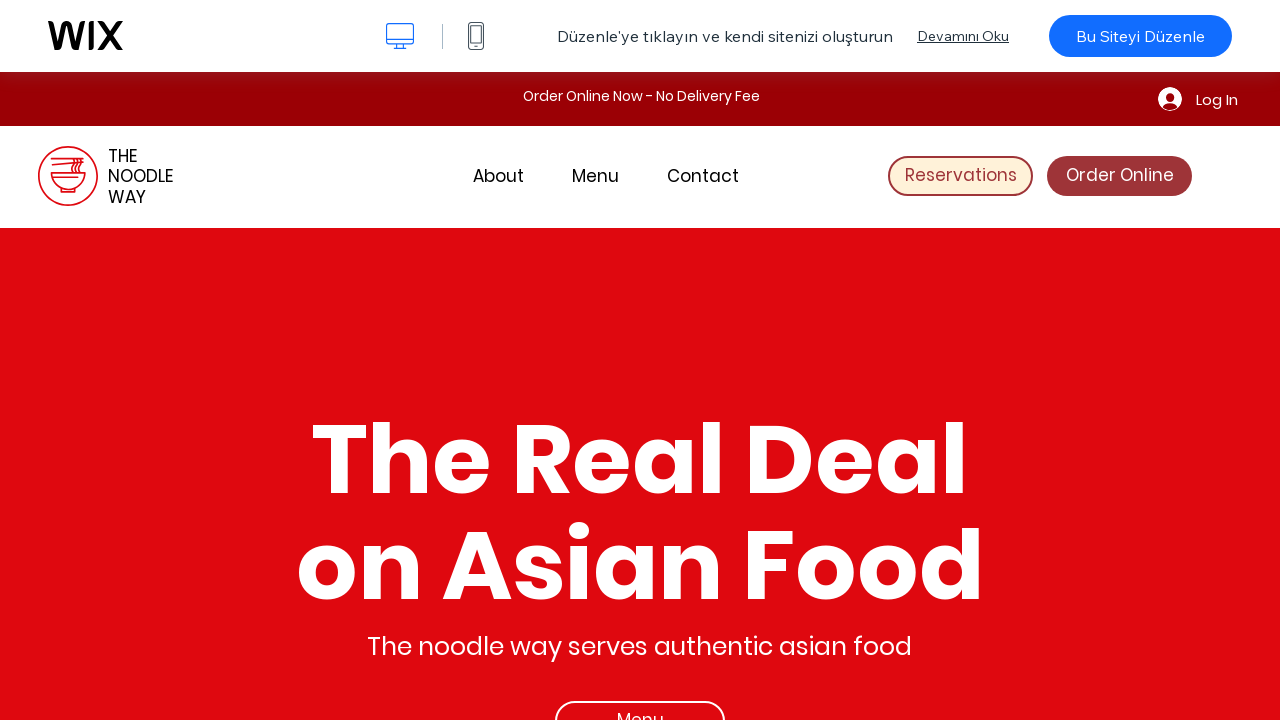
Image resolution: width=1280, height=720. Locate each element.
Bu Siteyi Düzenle (1140, 36)
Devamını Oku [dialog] (963, 36)
